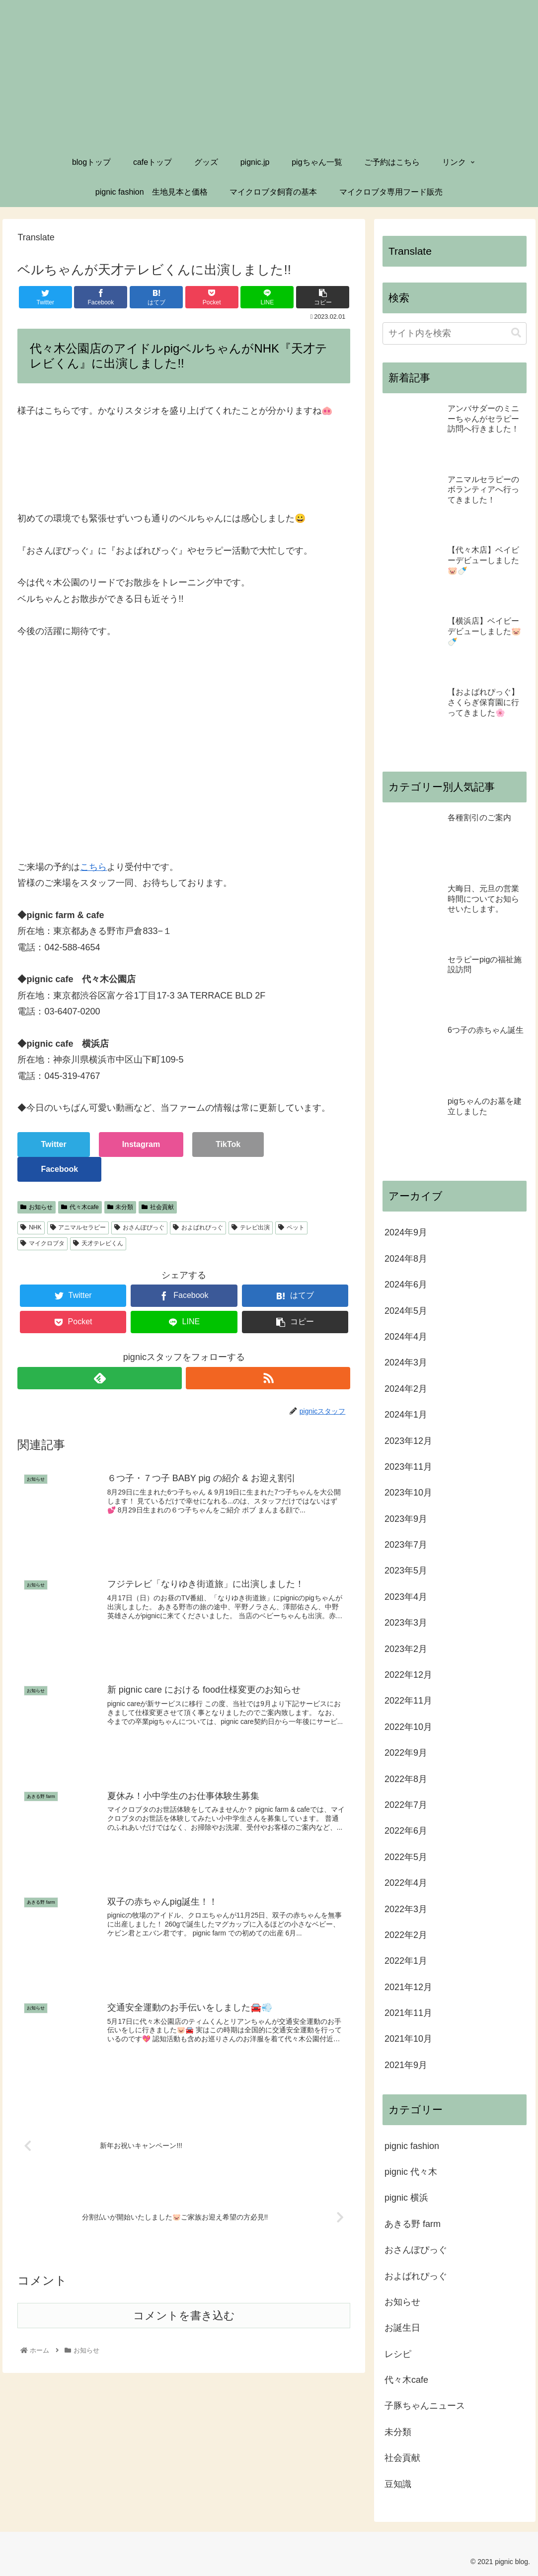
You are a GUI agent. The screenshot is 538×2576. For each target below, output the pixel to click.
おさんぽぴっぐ (139, 1227)
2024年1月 (405, 1415)
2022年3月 (405, 1909)
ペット (291, 1227)
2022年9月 (405, 1753)
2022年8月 (405, 1779)
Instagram (141, 1144)
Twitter (53, 1144)
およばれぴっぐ (198, 1227)
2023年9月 (405, 1519)
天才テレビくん (98, 1243)
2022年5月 (405, 1857)
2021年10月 (408, 2039)
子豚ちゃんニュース (424, 2406)
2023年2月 (405, 1649)
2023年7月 (405, 1545)
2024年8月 (405, 1259)
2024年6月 (405, 1284)
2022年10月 (408, 1727)
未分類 (120, 1207)
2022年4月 (405, 1883)
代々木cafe (79, 1207)
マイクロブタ (42, 1243)
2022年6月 (405, 1831)
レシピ (397, 2354)
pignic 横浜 (406, 2198)
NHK (30, 1227)
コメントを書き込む (184, 2317)
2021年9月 (405, 2065)
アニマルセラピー (78, 1227)
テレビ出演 (250, 1227)
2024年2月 (405, 1389)
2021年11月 (408, 2013)
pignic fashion (411, 2146)
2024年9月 (405, 1232)
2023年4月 (405, 1597)
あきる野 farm (412, 2224)
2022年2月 (405, 1935)
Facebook (59, 1169)
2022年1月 (405, 1961)
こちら (93, 867)
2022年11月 (408, 1701)
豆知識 (397, 2484)
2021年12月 (408, 1987)
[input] (455, 333)
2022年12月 (408, 1675)
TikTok (228, 1144)
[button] (516, 333)
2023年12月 (408, 1441)
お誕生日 (402, 2328)
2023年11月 (408, 1467)
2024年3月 (405, 1362)
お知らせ (36, 1207)
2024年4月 (405, 1337)
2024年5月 (405, 1311)
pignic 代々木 (410, 2172)
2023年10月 (408, 1493)
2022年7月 (405, 1805)
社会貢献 (158, 1207)
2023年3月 (405, 1623)
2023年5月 (405, 1570)
